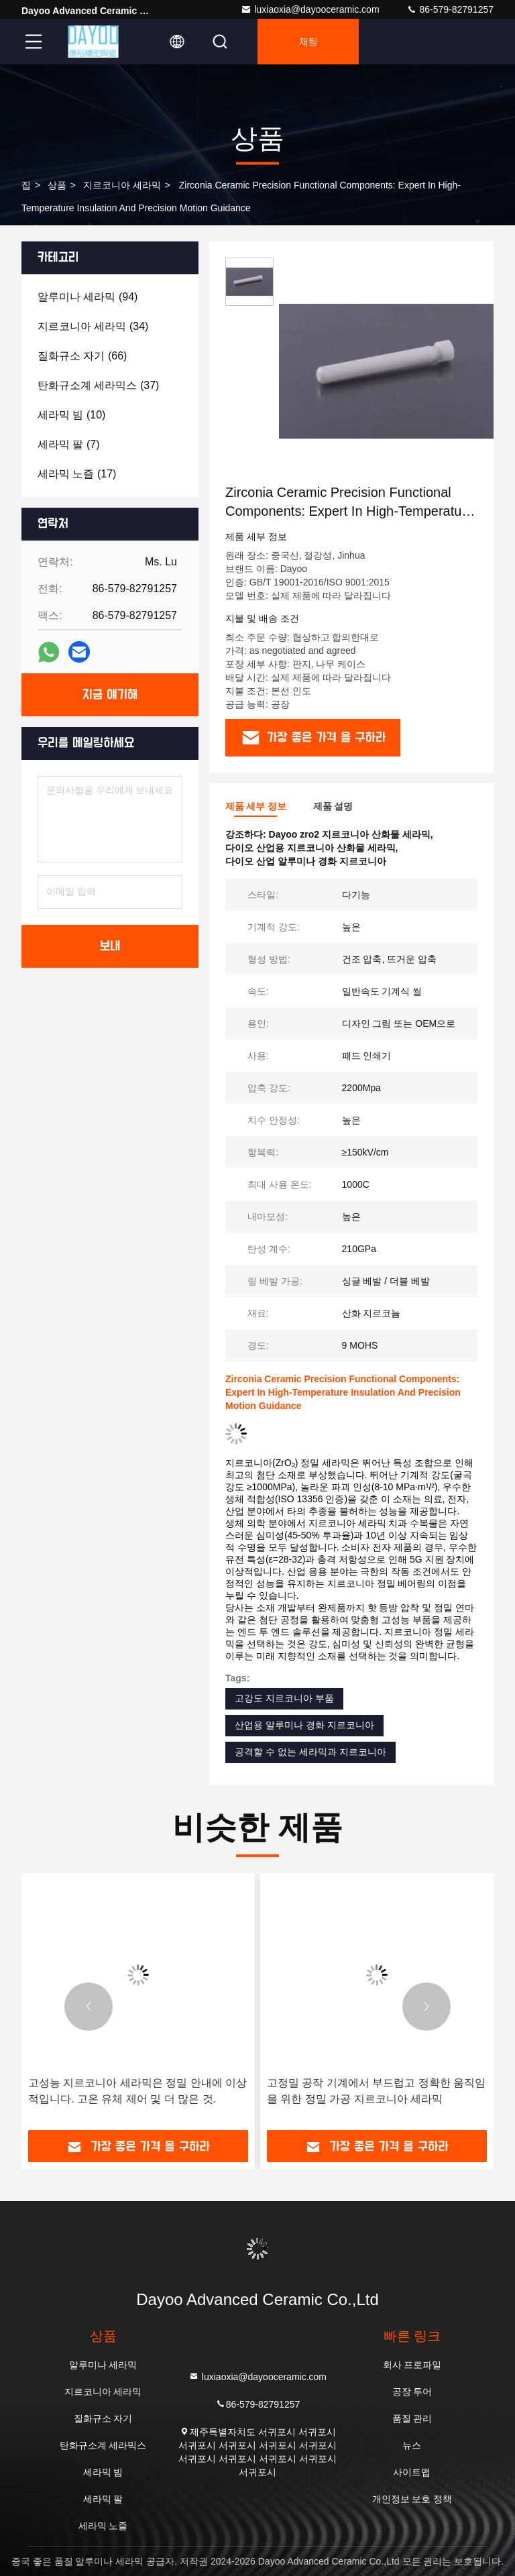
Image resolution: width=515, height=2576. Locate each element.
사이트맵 (412, 2472)
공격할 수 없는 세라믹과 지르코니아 (310, 1751)
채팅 (308, 41)
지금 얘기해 (110, 695)
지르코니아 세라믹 (122, 185)
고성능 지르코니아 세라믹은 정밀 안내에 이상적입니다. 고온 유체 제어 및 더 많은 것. (137, 2091)
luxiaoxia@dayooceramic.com (310, 9)
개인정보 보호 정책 (412, 2499)
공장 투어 (412, 2391)
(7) (68, 444)
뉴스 (411, 2445)
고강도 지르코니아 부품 (284, 1698)
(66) (82, 355)
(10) (71, 415)
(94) (87, 296)
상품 (57, 185)
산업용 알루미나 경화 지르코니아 (304, 1725)
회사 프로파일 (412, 2364)
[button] (88, 2006)
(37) (98, 385)
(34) (93, 326)
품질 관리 (412, 2418)
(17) (77, 474)
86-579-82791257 (450, 9)
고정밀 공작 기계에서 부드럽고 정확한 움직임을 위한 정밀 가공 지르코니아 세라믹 (376, 2091)
